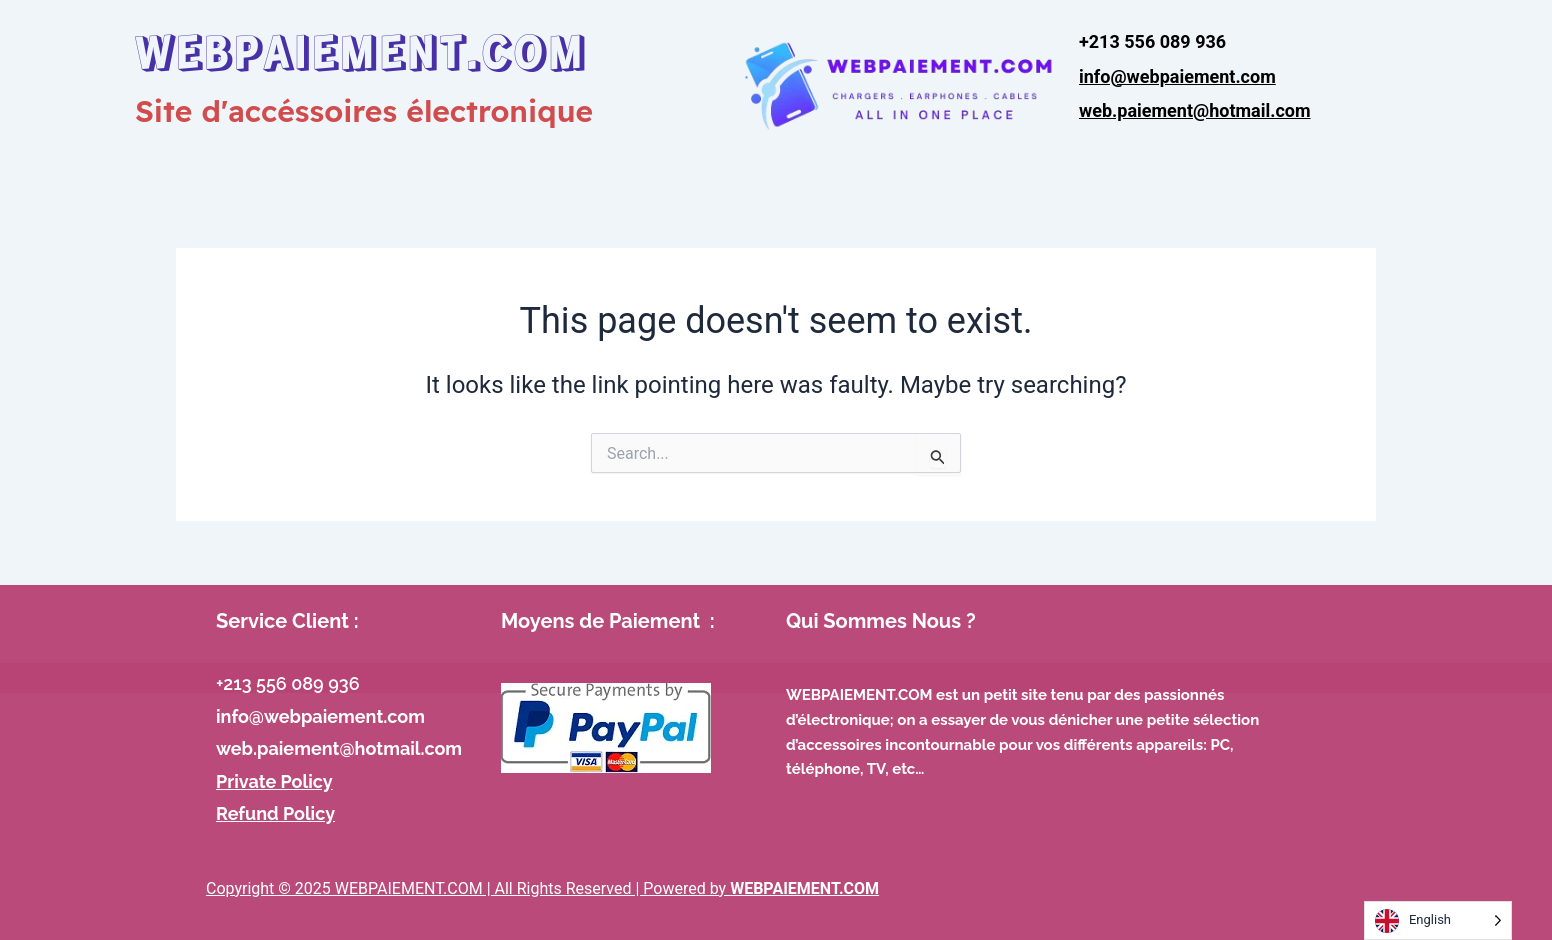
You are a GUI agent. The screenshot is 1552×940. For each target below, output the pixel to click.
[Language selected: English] (1438, 920)
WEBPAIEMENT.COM (361, 50)
